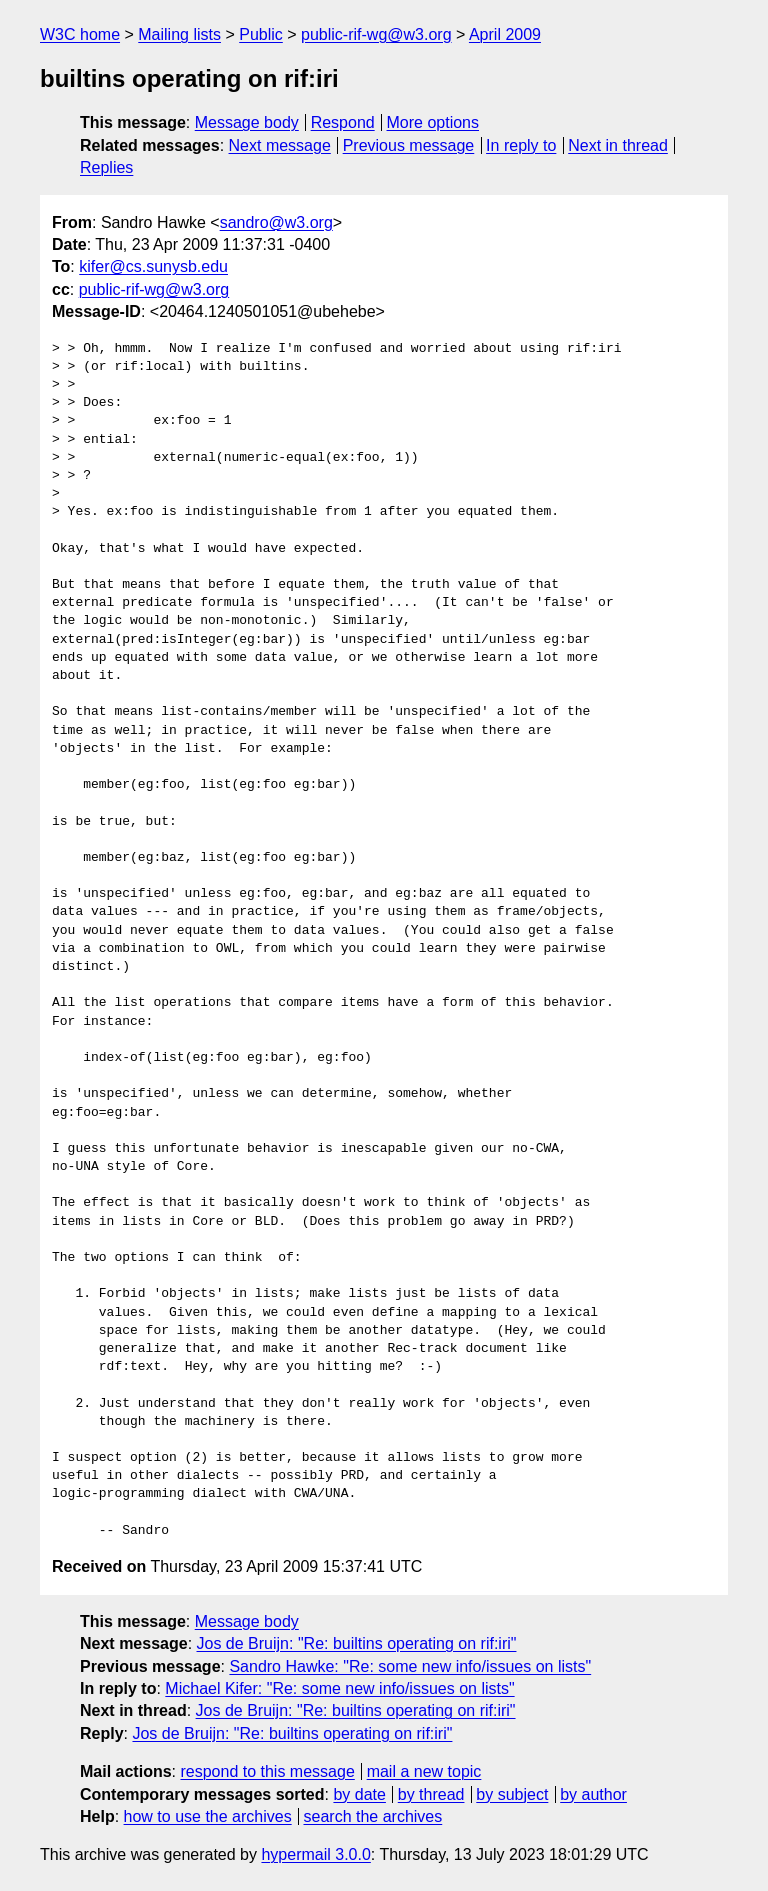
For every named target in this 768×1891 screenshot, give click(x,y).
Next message (280, 145)
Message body (247, 122)
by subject (512, 1794)
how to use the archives (208, 1816)
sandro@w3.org (276, 222)
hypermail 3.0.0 (315, 1854)
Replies (106, 167)
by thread (431, 1794)
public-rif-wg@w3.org (376, 34)
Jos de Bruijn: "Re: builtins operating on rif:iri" (357, 1643)
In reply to (521, 145)
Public (261, 34)
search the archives (373, 1816)
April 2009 (505, 34)
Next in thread (618, 145)
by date (359, 1794)
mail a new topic (424, 1771)
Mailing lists (179, 34)
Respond (343, 122)
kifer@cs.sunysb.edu (153, 266)
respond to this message (267, 1771)
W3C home (80, 34)
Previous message (409, 145)
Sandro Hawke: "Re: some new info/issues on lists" (410, 1666)
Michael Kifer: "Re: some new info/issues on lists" (339, 1688)
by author (593, 1794)
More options (433, 122)
